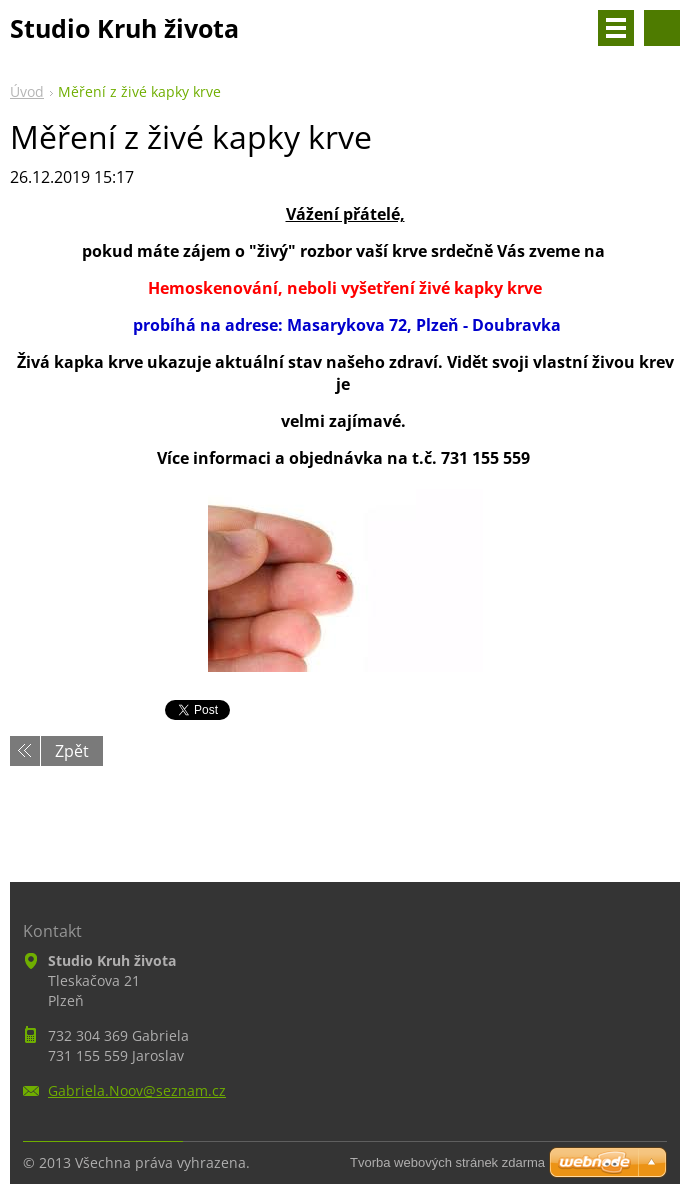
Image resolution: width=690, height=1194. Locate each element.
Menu (616, 28)
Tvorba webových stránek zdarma (447, 1162)
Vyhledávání (662, 28)
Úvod (27, 91)
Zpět (72, 751)
